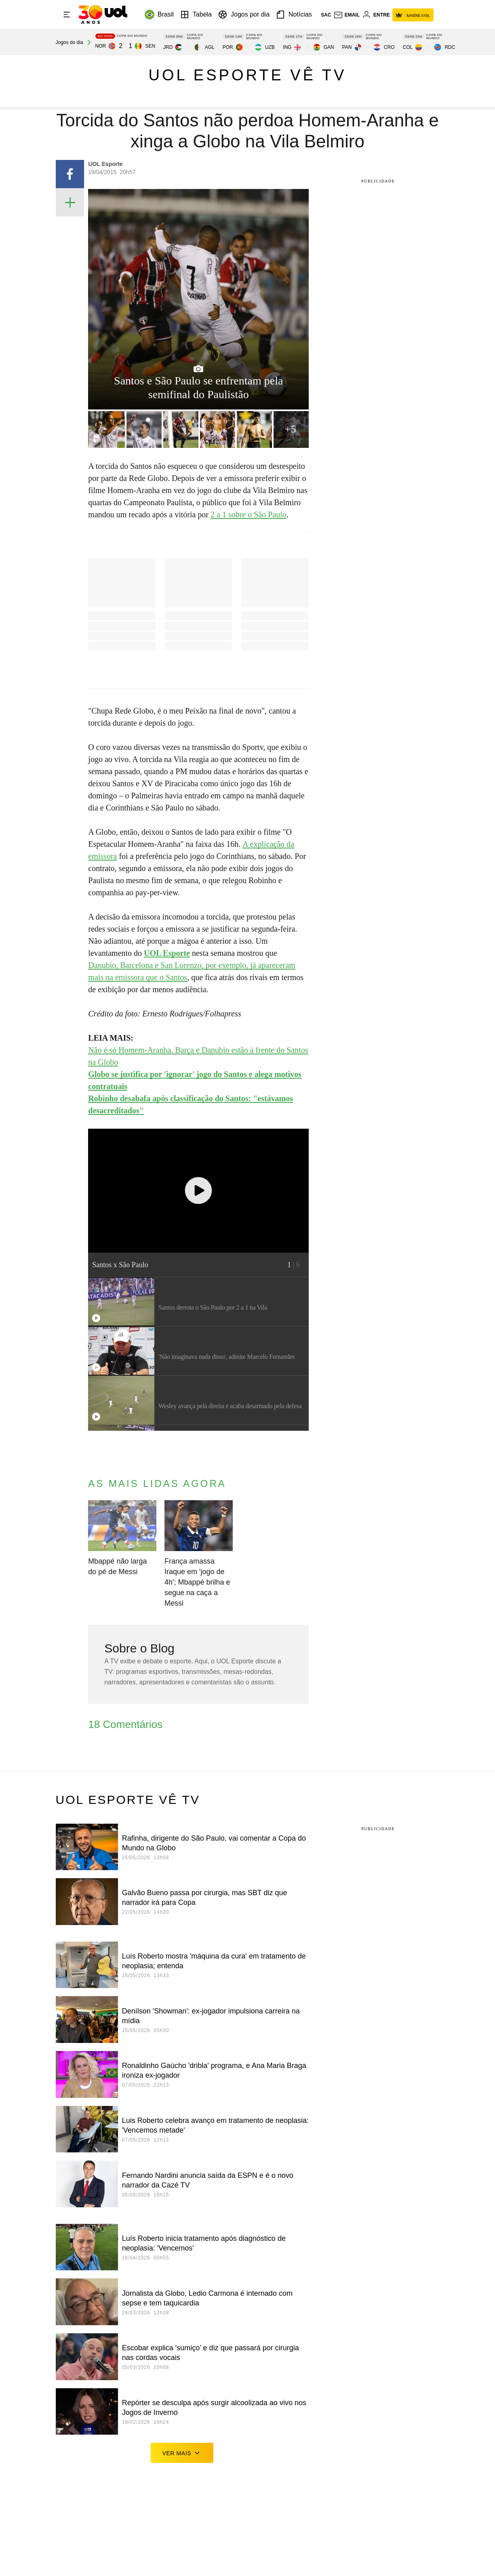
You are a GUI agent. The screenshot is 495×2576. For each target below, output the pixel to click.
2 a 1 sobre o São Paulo (248, 514)
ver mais (182, 2453)
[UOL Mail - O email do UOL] (346, 15)
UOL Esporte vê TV (248, 75)
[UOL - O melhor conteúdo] (103, 14)
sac (326, 15)
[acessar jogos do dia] (75, 42)
